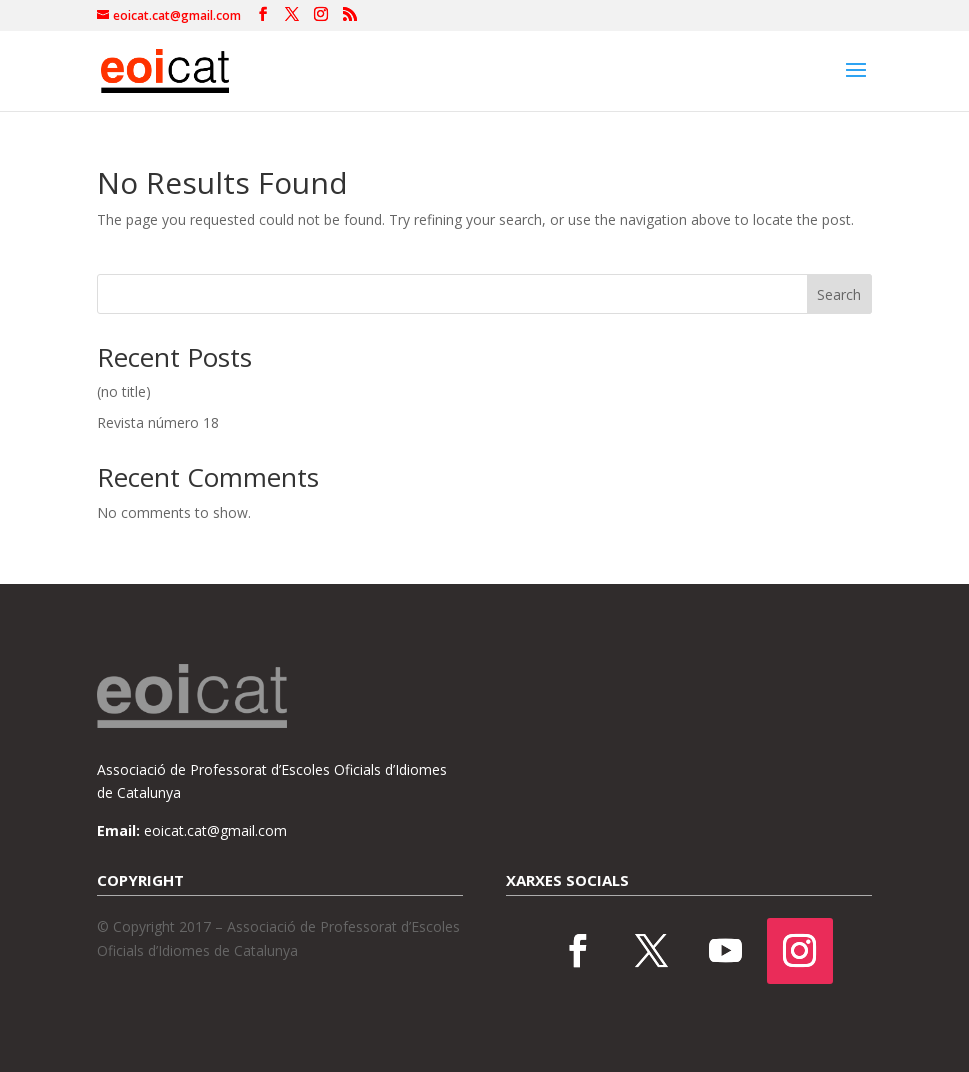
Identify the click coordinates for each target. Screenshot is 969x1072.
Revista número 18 (158, 422)
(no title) (124, 391)
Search (839, 294)
